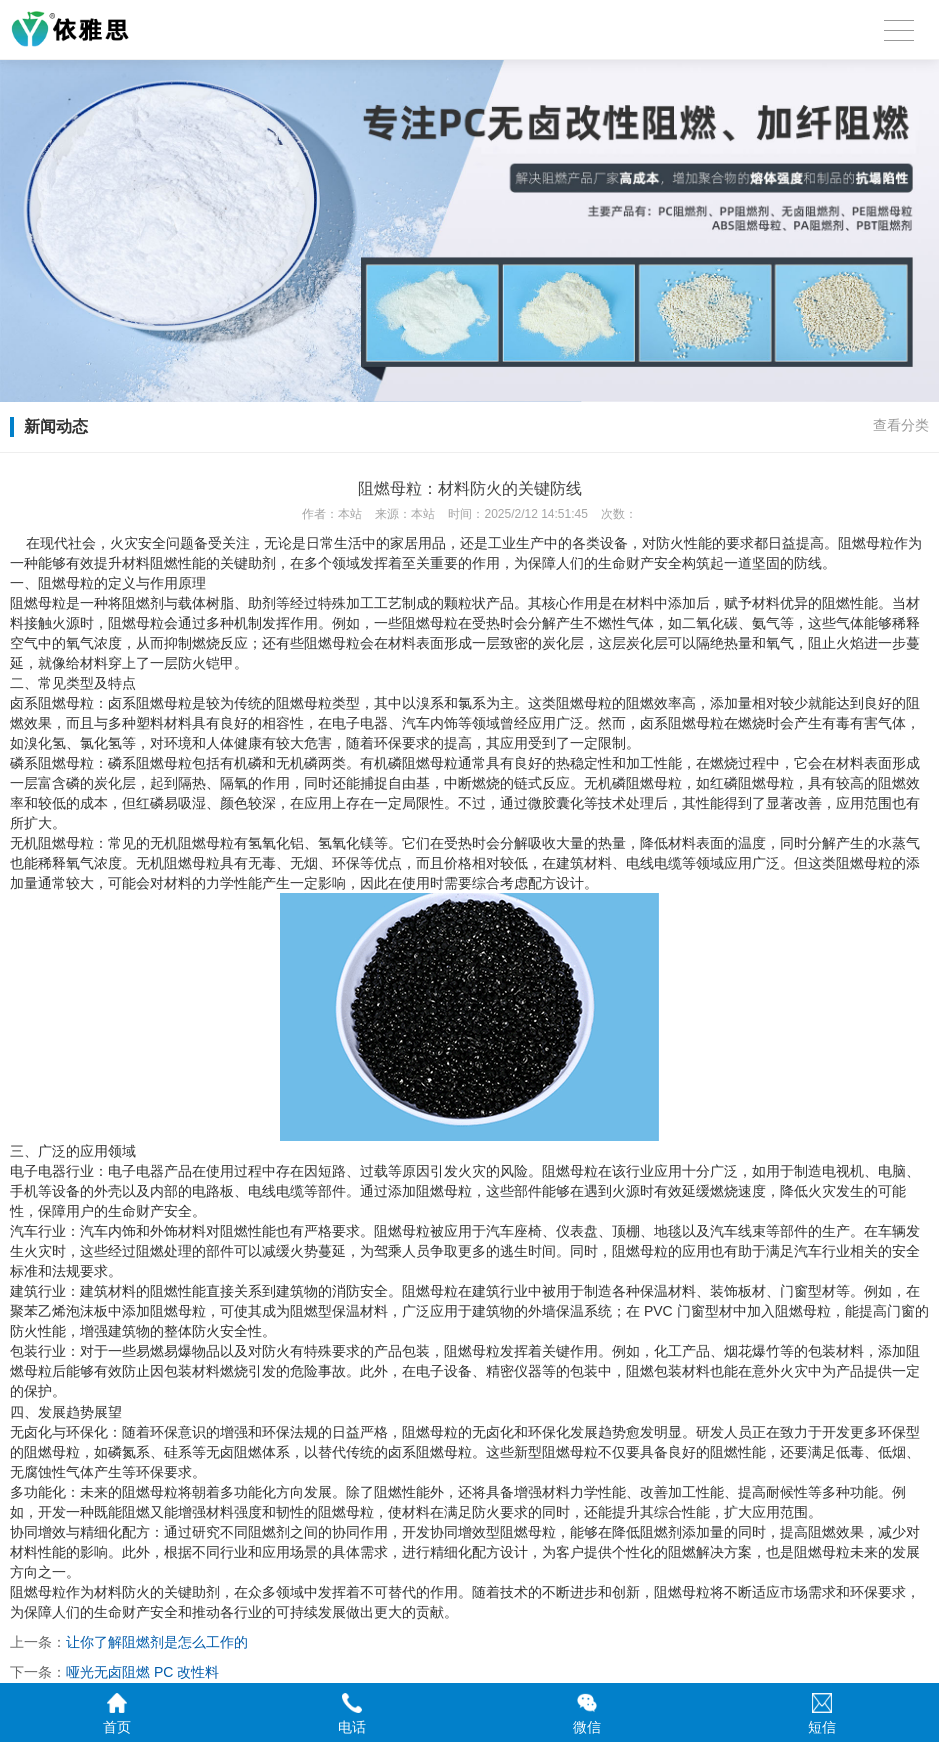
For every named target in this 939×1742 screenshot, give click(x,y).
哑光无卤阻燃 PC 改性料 (142, 1672)
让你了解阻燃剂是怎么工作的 (157, 1642)
